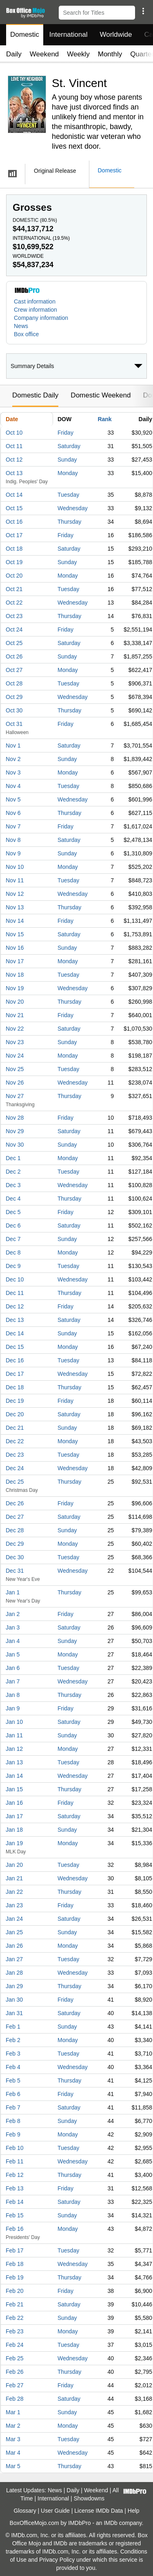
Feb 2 (13, 2040)
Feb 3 (13, 2053)
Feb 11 (15, 2161)
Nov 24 (15, 1055)
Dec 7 (13, 1239)
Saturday (69, 446)
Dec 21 (15, 1427)
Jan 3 (13, 1627)
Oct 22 (14, 602)
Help (134, 2510)
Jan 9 (13, 1708)
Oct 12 (14, 459)
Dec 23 (15, 1454)
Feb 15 (15, 2215)
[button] (143, 11)
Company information (41, 318)
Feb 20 (15, 2291)
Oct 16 (14, 521)
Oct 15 (14, 508)
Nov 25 (15, 1069)
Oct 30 (14, 710)
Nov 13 (15, 907)
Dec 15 (15, 1347)
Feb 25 (15, 2358)
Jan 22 (14, 1891)
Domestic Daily (35, 395)
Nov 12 (15, 894)
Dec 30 (15, 1557)
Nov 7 (13, 826)
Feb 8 (13, 2121)
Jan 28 (14, 1972)
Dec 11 (15, 1293)
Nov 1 (13, 745)
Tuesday (68, 494)
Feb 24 (15, 2345)
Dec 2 (13, 1171)
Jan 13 (14, 1762)
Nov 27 (15, 1096)
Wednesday (73, 508)
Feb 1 (13, 2026)
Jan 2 (13, 1614)
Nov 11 (15, 880)
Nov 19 (15, 988)
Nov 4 (13, 786)
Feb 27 (15, 2385)
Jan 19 (14, 1843)
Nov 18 (15, 974)
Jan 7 (13, 1681)
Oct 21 (14, 589)
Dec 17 (15, 1374)
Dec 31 (15, 1570)
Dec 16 (15, 1360)
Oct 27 (14, 670)
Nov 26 (15, 1082)
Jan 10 (14, 1722)
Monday (68, 473)
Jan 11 (14, 1735)
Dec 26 (15, 1503)
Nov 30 (15, 1144)
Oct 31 (14, 724)
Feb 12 (15, 2175)
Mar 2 (13, 2425)
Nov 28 (15, 1117)
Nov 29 (15, 1131)
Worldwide (116, 34)
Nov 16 (15, 947)
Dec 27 (15, 1516)
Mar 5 (13, 2466)
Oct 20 (14, 575)
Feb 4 (13, 2067)
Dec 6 (13, 1225)
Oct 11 (14, 446)
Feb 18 (15, 2264)
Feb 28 (15, 2398)
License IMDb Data (98, 2510)
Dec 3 (13, 1185)
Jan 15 (14, 1789)
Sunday (67, 459)
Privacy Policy (57, 2559)
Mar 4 (13, 2452)
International (68, 34)
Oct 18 (14, 548)
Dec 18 (15, 1387)
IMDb (110, 2523)
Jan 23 (14, 1905)
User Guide (55, 2510)
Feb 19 (15, 2277)
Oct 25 (14, 643)
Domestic (24, 34)
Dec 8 (13, 1252)
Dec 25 (15, 1481)
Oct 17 (14, 535)
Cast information (34, 301)
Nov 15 (15, 934)
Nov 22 (15, 1028)
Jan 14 (14, 1775)
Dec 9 (13, 1266)
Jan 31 (14, 2013)
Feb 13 (15, 2188)
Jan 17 (14, 1816)
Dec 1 (13, 1158)
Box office (26, 334)
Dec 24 (15, 1468)
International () (41, 238)
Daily (14, 54)
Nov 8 (13, 840)
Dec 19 (15, 1400)
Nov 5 (13, 799)
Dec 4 (13, 1198)
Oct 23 (14, 616)
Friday (65, 432)
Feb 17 (15, 2250)
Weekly (78, 54)
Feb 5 (13, 2080)
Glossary (24, 2510)
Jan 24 (14, 1918)
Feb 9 (13, 2134)
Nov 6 (13, 813)
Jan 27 (14, 1959)
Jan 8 (13, 1695)
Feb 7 (13, 2107)
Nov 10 (15, 867)
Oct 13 (14, 473)
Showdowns (89, 2498)
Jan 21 (14, 1878)
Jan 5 (13, 1654)
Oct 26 (14, 656)
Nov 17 (15, 961)
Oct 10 (14, 432)
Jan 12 (14, 1749)
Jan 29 (14, 1986)
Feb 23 (15, 2331)
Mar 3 (13, 2439)
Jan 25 (14, 1932)
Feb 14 (15, 2202)
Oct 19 (14, 562)
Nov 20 (15, 1001)
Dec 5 (13, 1212)
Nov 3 (13, 772)
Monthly (110, 54)
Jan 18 (14, 1829)
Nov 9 (13, 853)
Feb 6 (13, 2094)
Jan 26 (14, 1945)
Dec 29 (15, 1543)
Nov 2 (13, 759)
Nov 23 (15, 1042)
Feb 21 (15, 2304)
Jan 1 (13, 1592)
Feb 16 (15, 2229)
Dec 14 (15, 1333)
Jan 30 (14, 1999)
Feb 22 (15, 2318)
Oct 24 (14, 629)
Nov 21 (15, 1015)
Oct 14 (14, 494)
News (21, 326)
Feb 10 (15, 2148)
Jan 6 (13, 1668)
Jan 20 (14, 1865)
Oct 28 (14, 683)
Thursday (69, 521)
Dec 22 (15, 1441)
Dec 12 (15, 1306)
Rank (104, 419)
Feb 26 (15, 2371)
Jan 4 (13, 1641)
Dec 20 (15, 1414)
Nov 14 (15, 920)
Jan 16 (14, 1802)
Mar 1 (13, 2412)
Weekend (44, 54)
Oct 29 (14, 697)
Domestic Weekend (101, 395)
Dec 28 (15, 1530)
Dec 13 (15, 1320)
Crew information (35, 309)
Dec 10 (15, 1279)
